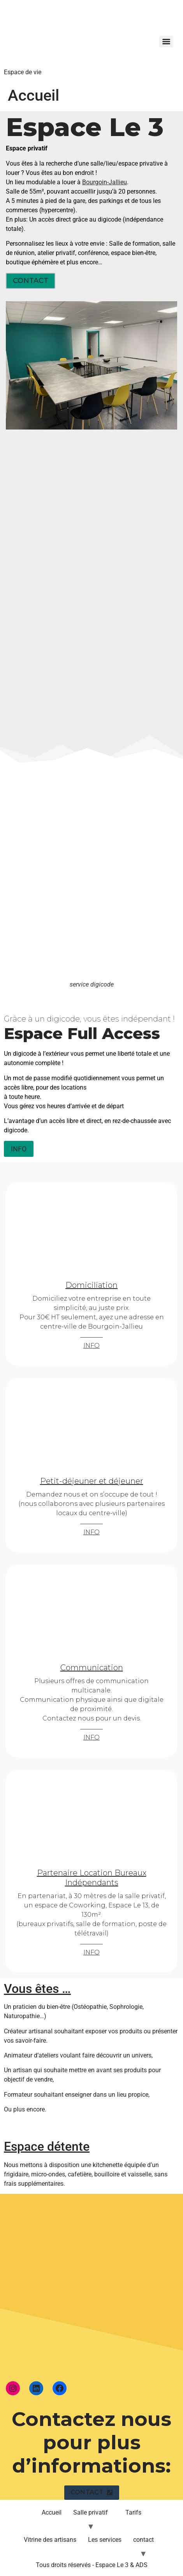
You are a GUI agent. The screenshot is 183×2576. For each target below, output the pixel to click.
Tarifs (133, 2512)
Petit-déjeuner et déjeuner (91, 1481)
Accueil (52, 2512)
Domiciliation (91, 1285)
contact (143, 2539)
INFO (91, 1345)
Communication (91, 1667)
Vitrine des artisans (50, 2539)
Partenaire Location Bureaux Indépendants (91, 1877)
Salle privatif (90, 2512)
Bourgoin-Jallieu (104, 182)
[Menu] (166, 41)
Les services (104, 2539)
